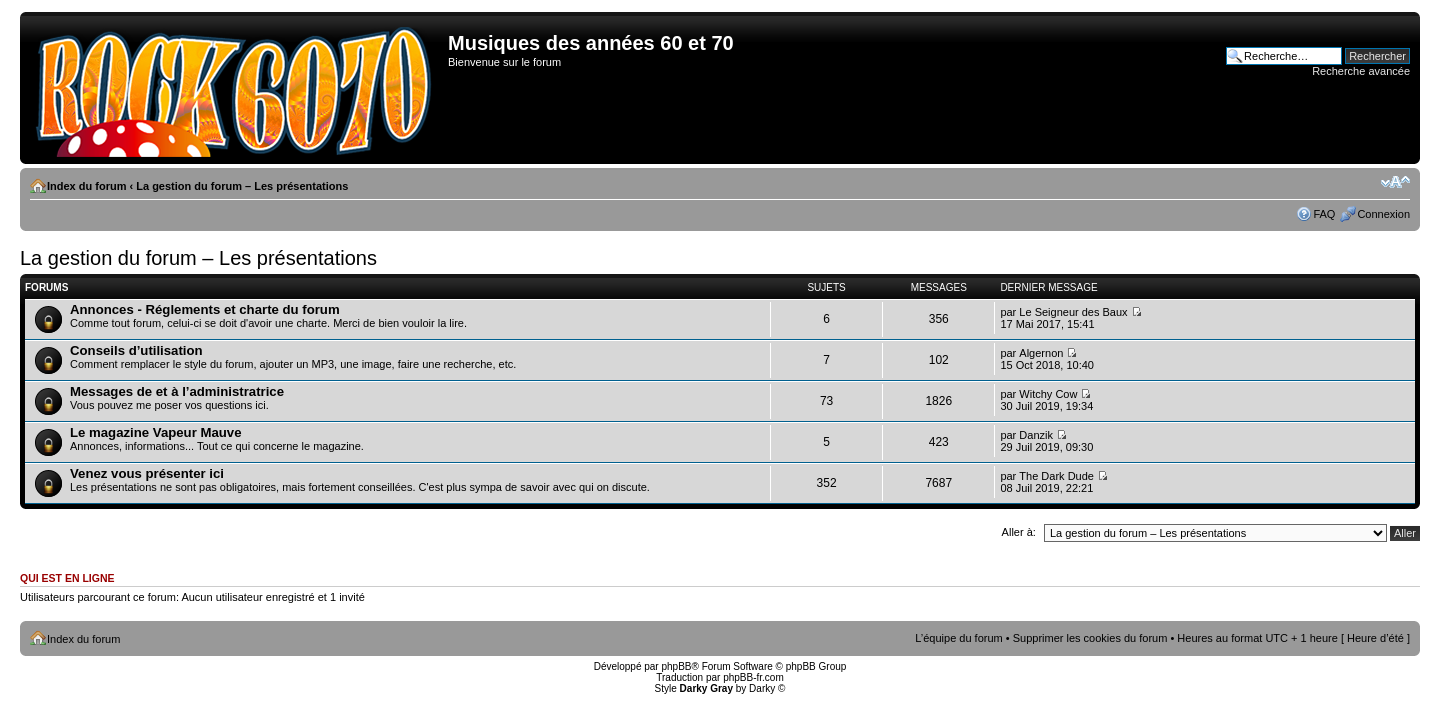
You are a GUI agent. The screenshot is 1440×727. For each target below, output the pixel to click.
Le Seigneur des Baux (1073, 312)
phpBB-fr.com (753, 677)
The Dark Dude (1056, 476)
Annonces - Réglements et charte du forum (205, 309)
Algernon (1041, 353)
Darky (762, 688)
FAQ (1324, 214)
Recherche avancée (1361, 71)
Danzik (1036, 435)
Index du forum (86, 186)
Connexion (1383, 214)
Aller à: (1019, 532)
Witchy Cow (1048, 394)
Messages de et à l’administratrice (177, 391)
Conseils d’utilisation (136, 350)
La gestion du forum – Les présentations (242, 186)
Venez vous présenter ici (147, 473)
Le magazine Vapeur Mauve (156, 432)
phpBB (676, 666)
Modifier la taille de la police (1395, 182)
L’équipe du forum (958, 638)
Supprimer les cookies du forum (1090, 638)
